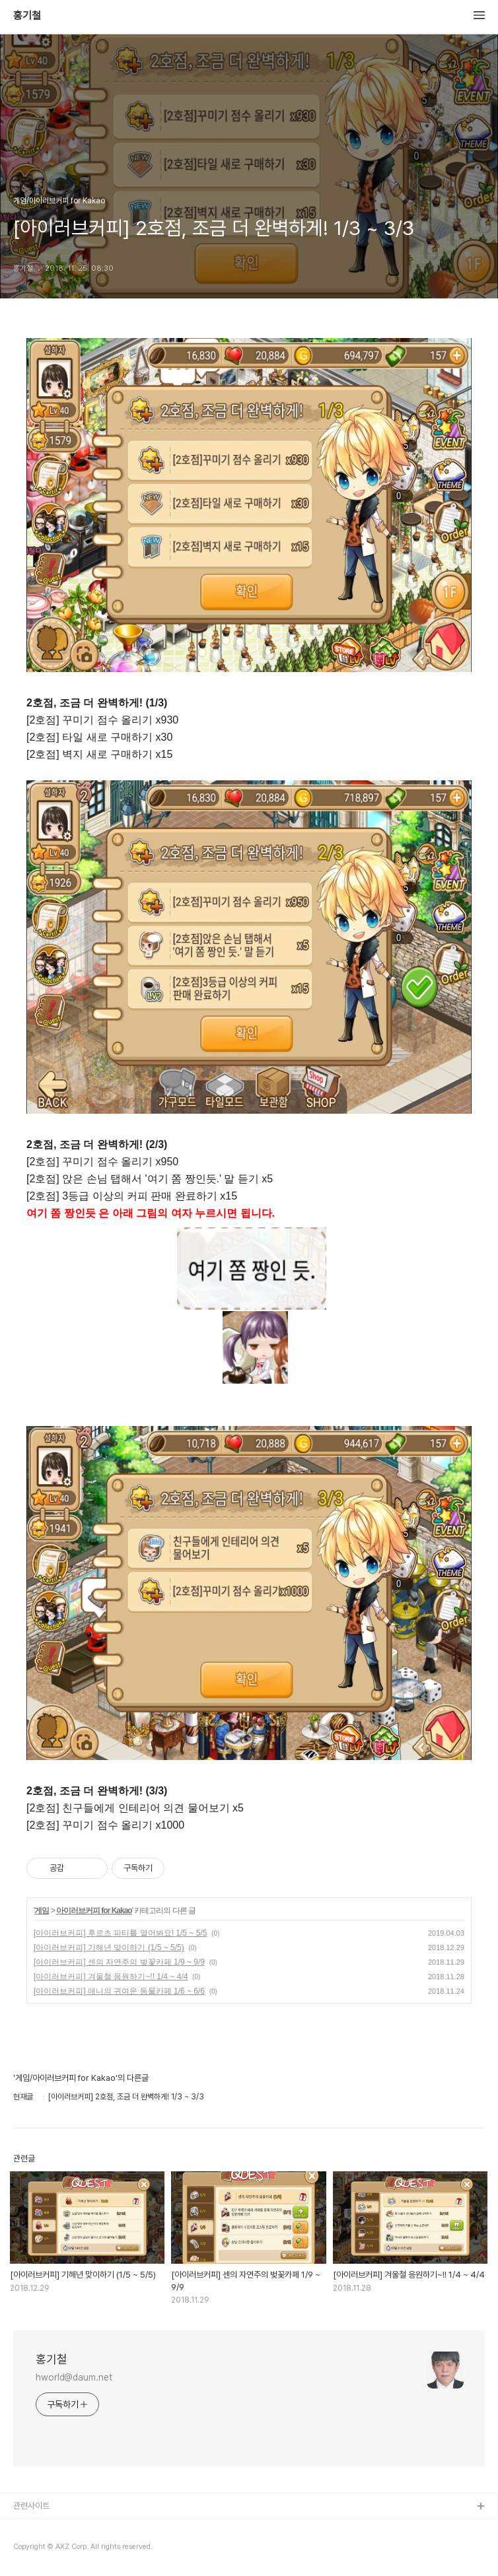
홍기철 (27, 16)
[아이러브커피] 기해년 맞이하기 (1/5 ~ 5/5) (109, 1947)
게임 (41, 1910)
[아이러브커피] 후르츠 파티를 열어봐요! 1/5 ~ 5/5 (120, 1933)
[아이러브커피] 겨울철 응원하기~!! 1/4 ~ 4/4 (111, 1976)
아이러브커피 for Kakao (94, 1910)
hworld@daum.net (74, 2377)
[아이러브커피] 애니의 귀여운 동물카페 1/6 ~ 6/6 (119, 1991)
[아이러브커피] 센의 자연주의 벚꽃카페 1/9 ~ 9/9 (119, 1962)
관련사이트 (31, 2506)
